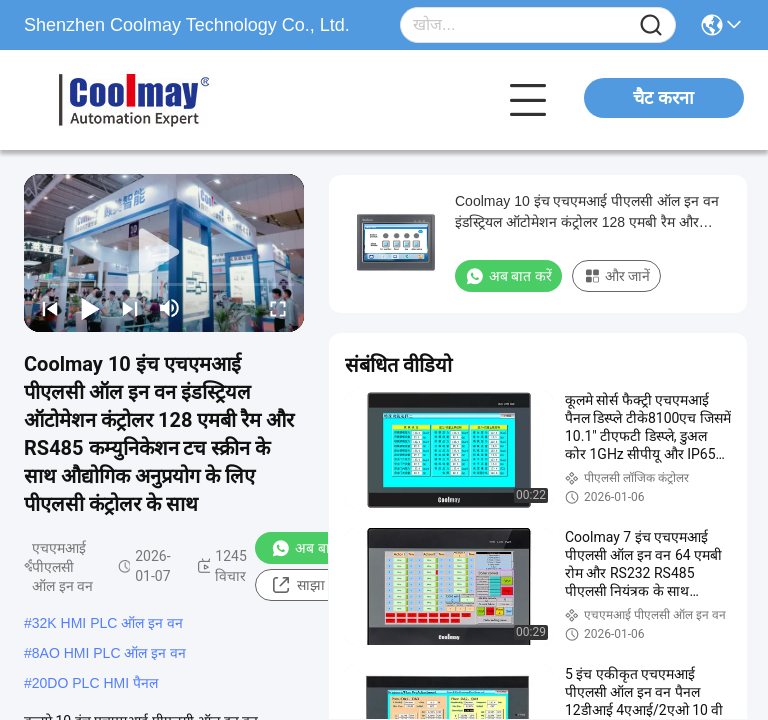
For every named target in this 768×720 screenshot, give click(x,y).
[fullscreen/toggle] (278, 308)
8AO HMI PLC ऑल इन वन (109, 653)
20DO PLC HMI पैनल (95, 683)
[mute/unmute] (170, 308)
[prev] (50, 308)
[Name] (651, 25)
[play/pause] (90, 308)
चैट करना (663, 98)
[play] (164, 253)
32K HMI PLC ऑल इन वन (107, 623)
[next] (130, 308)
